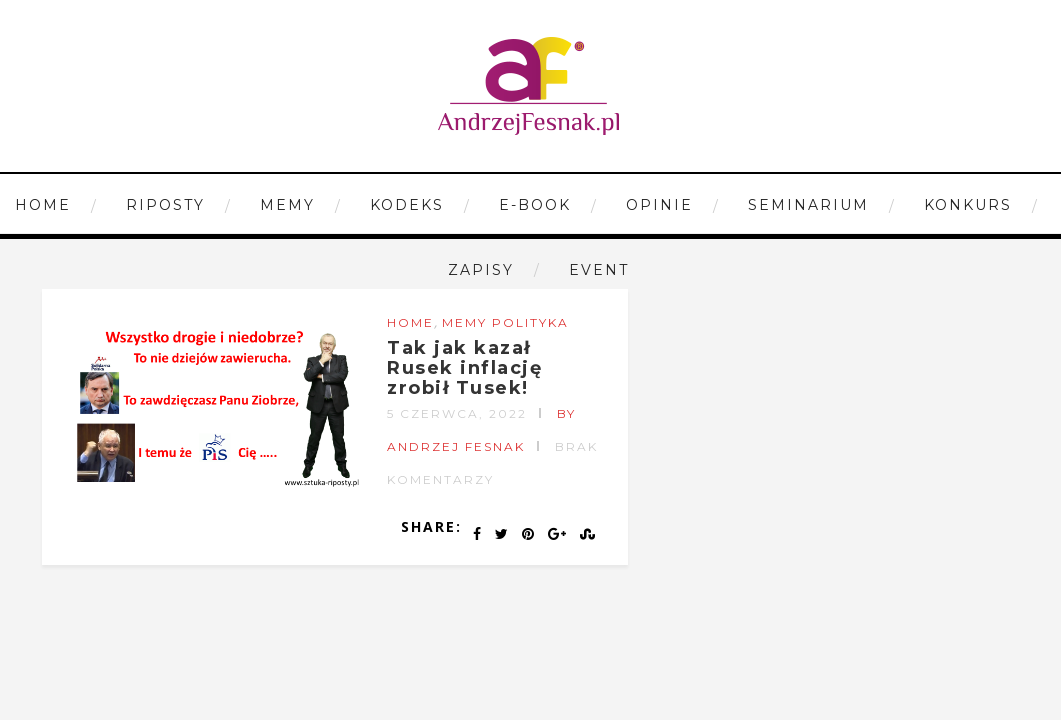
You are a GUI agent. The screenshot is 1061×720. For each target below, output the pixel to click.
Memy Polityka (505, 322)
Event (599, 270)
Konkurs (968, 205)
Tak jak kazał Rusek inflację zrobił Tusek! (464, 368)
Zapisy (481, 270)
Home (43, 205)
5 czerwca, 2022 (457, 413)
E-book (535, 205)
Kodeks (407, 205)
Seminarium (808, 205)
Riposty (165, 205)
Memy (287, 205)
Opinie (659, 205)
